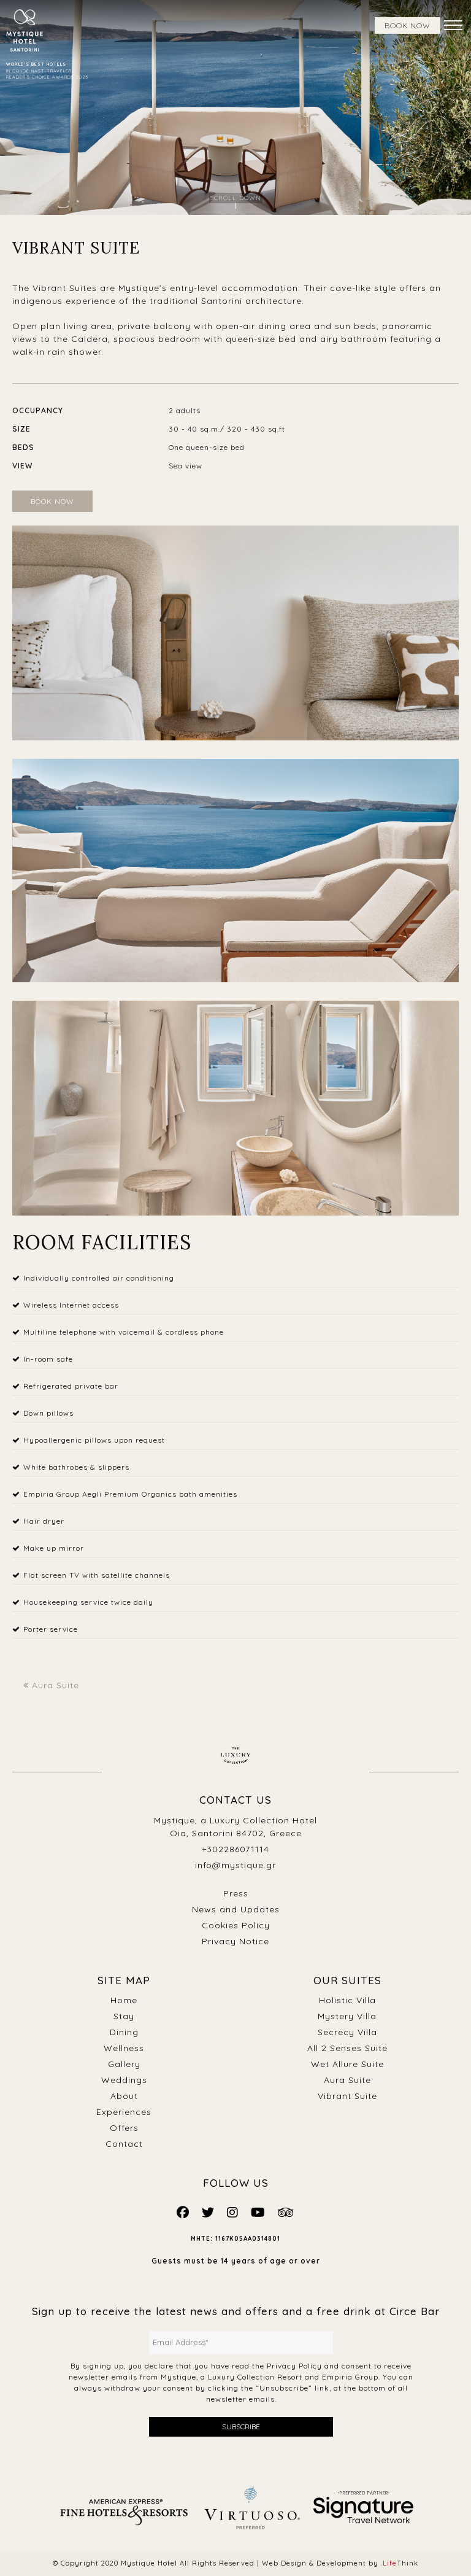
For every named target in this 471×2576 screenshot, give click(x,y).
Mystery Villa (347, 2016)
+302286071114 (235, 1849)
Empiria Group (350, 2376)
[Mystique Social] (183, 2212)
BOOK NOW (408, 25)
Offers (124, 2127)
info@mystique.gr (235, 1865)
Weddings (124, 2079)
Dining (124, 2032)
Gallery (124, 2064)
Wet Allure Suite (347, 2064)
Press (235, 1893)
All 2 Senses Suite (347, 2048)
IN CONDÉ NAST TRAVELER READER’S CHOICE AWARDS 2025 (47, 70)
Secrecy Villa (347, 2032)
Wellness (124, 2048)
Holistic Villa (347, 2000)
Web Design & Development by (340, 2563)
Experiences (123, 2111)
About (124, 2095)
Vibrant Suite (347, 2095)
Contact (124, 2143)
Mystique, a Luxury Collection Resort (231, 2376)
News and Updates (236, 1909)
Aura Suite (51, 1685)
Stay (123, 2016)
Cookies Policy (236, 1925)
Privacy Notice (235, 1941)
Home (123, 2000)
